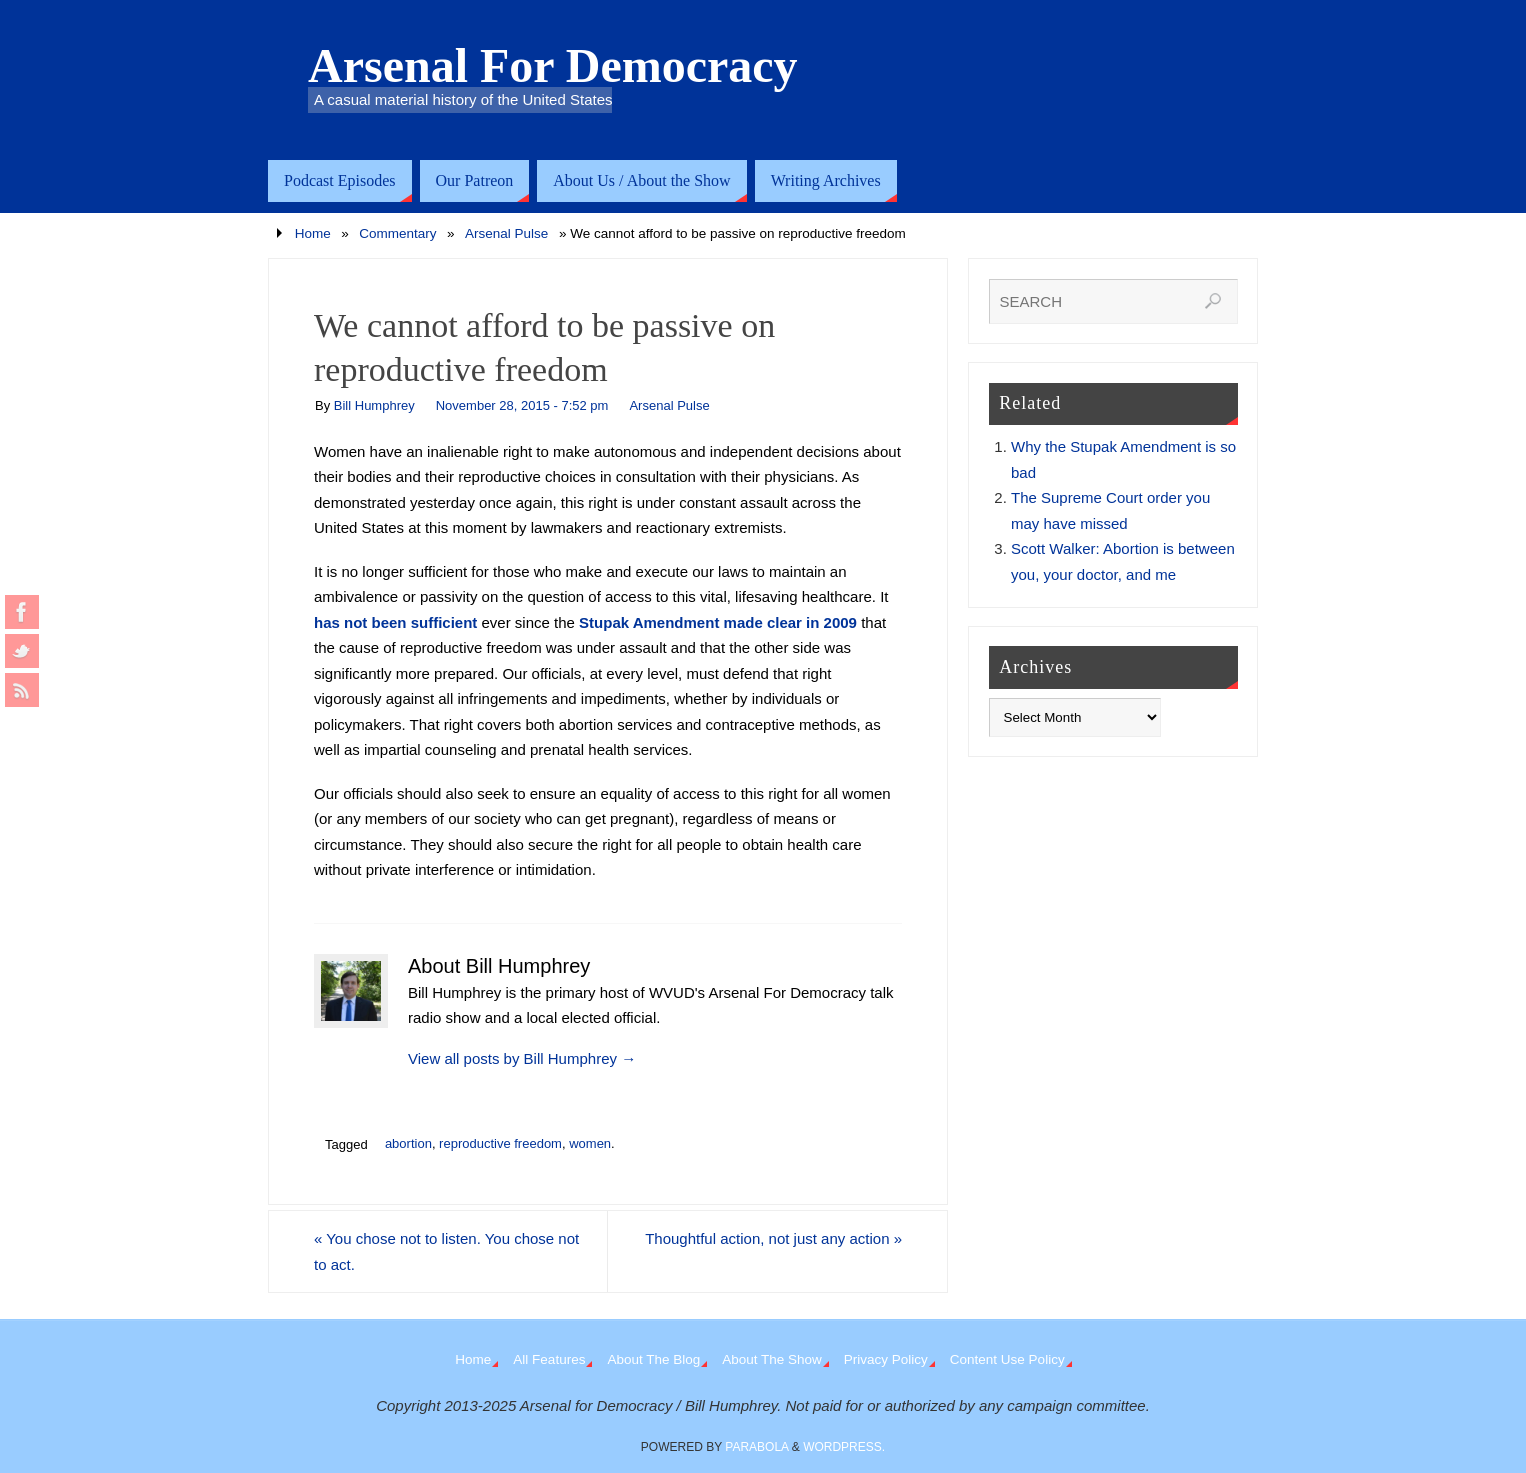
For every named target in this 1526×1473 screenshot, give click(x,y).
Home (313, 233)
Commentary (397, 233)
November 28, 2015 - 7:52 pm (522, 405)
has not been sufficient (395, 622)
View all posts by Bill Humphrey (522, 1058)
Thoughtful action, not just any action (773, 1238)
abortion (408, 1143)
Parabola (756, 1447)
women (590, 1143)
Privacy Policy (886, 1359)
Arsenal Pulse (506, 233)
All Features (549, 1359)
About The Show (772, 1359)
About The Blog (653, 1359)
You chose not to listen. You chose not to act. (446, 1251)
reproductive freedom (500, 1143)
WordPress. (844, 1447)
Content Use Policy (1007, 1359)
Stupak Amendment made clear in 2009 (718, 622)
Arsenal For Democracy (553, 66)
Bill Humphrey (374, 405)
